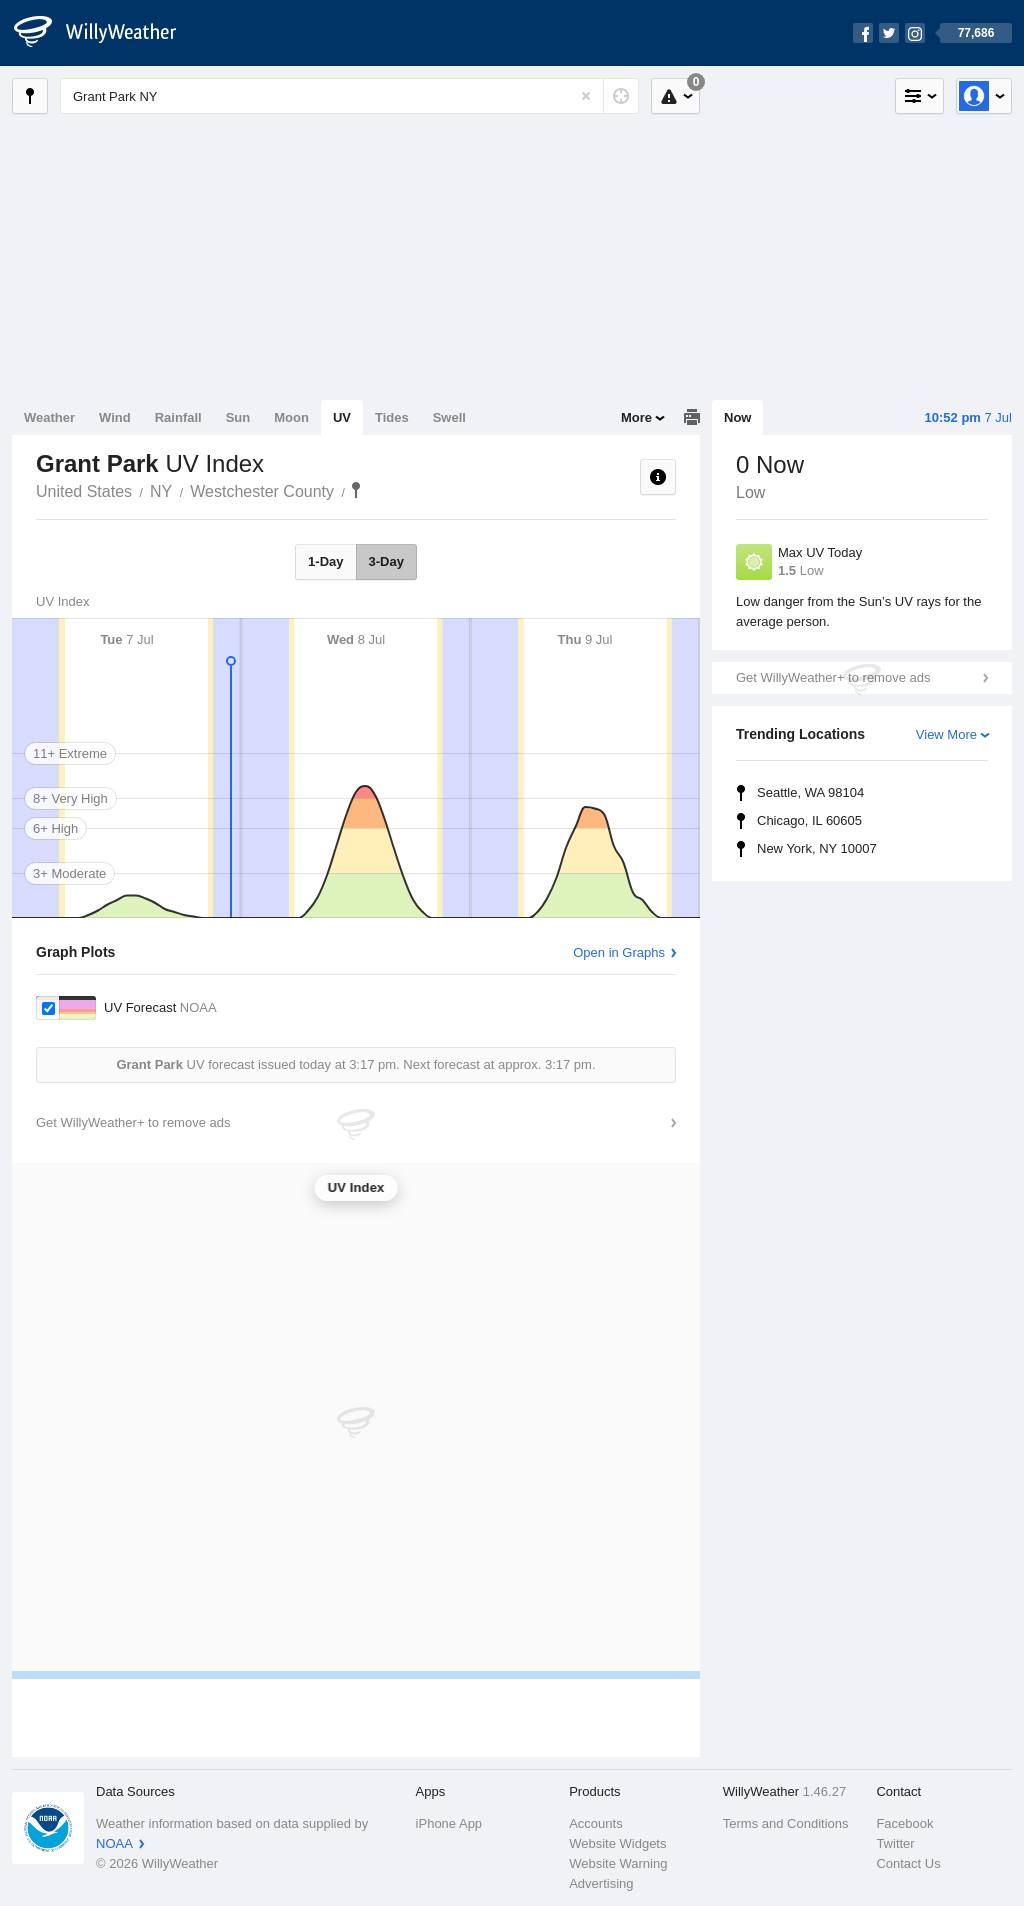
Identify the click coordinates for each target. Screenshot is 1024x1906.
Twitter (895, 1843)
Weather (49, 417)
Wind (115, 417)
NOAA (114, 1843)
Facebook (904, 1823)
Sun (238, 417)
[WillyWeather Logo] (106, 33)
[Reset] (586, 96)
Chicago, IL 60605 (809, 820)
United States (84, 491)
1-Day (325, 561)
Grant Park (356, 490)
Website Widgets (617, 1843)
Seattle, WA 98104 (810, 792)
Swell (449, 417)
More (636, 417)
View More (946, 734)
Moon (291, 417)
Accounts (595, 1823)
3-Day (386, 561)
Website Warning (618, 1863)
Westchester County (262, 491)
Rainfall (178, 417)
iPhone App (449, 1823)
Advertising (601, 1883)
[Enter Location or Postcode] (349, 96)
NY (161, 491)
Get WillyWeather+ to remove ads (833, 677)
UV (342, 417)
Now (737, 417)
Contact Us (908, 1863)
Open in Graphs (619, 952)
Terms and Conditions (786, 1823)
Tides (392, 417)
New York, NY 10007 (817, 848)
